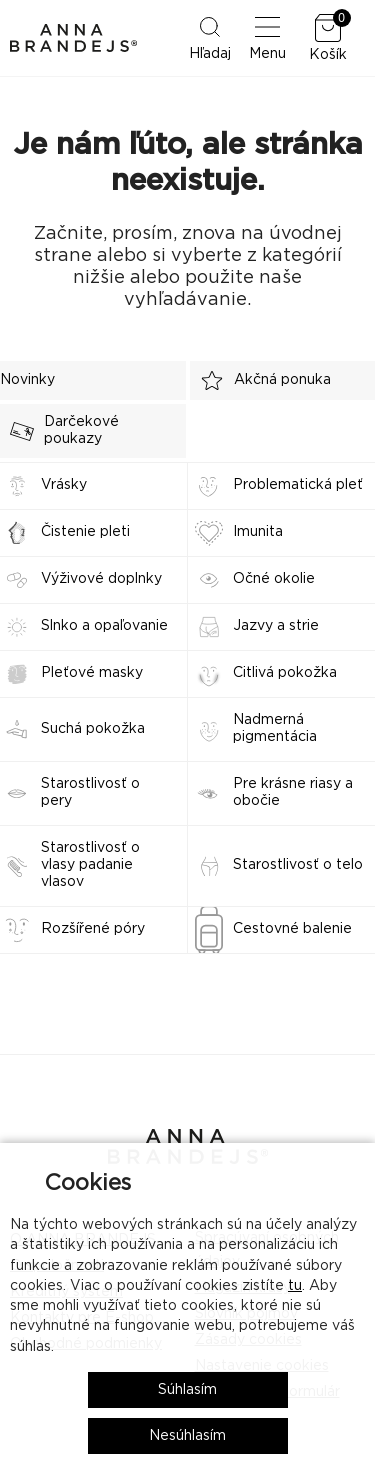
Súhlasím (187, 1390)
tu (295, 1286)
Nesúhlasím (187, 1436)
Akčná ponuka (260, 380)
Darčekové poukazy (59, 430)
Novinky (27, 380)
